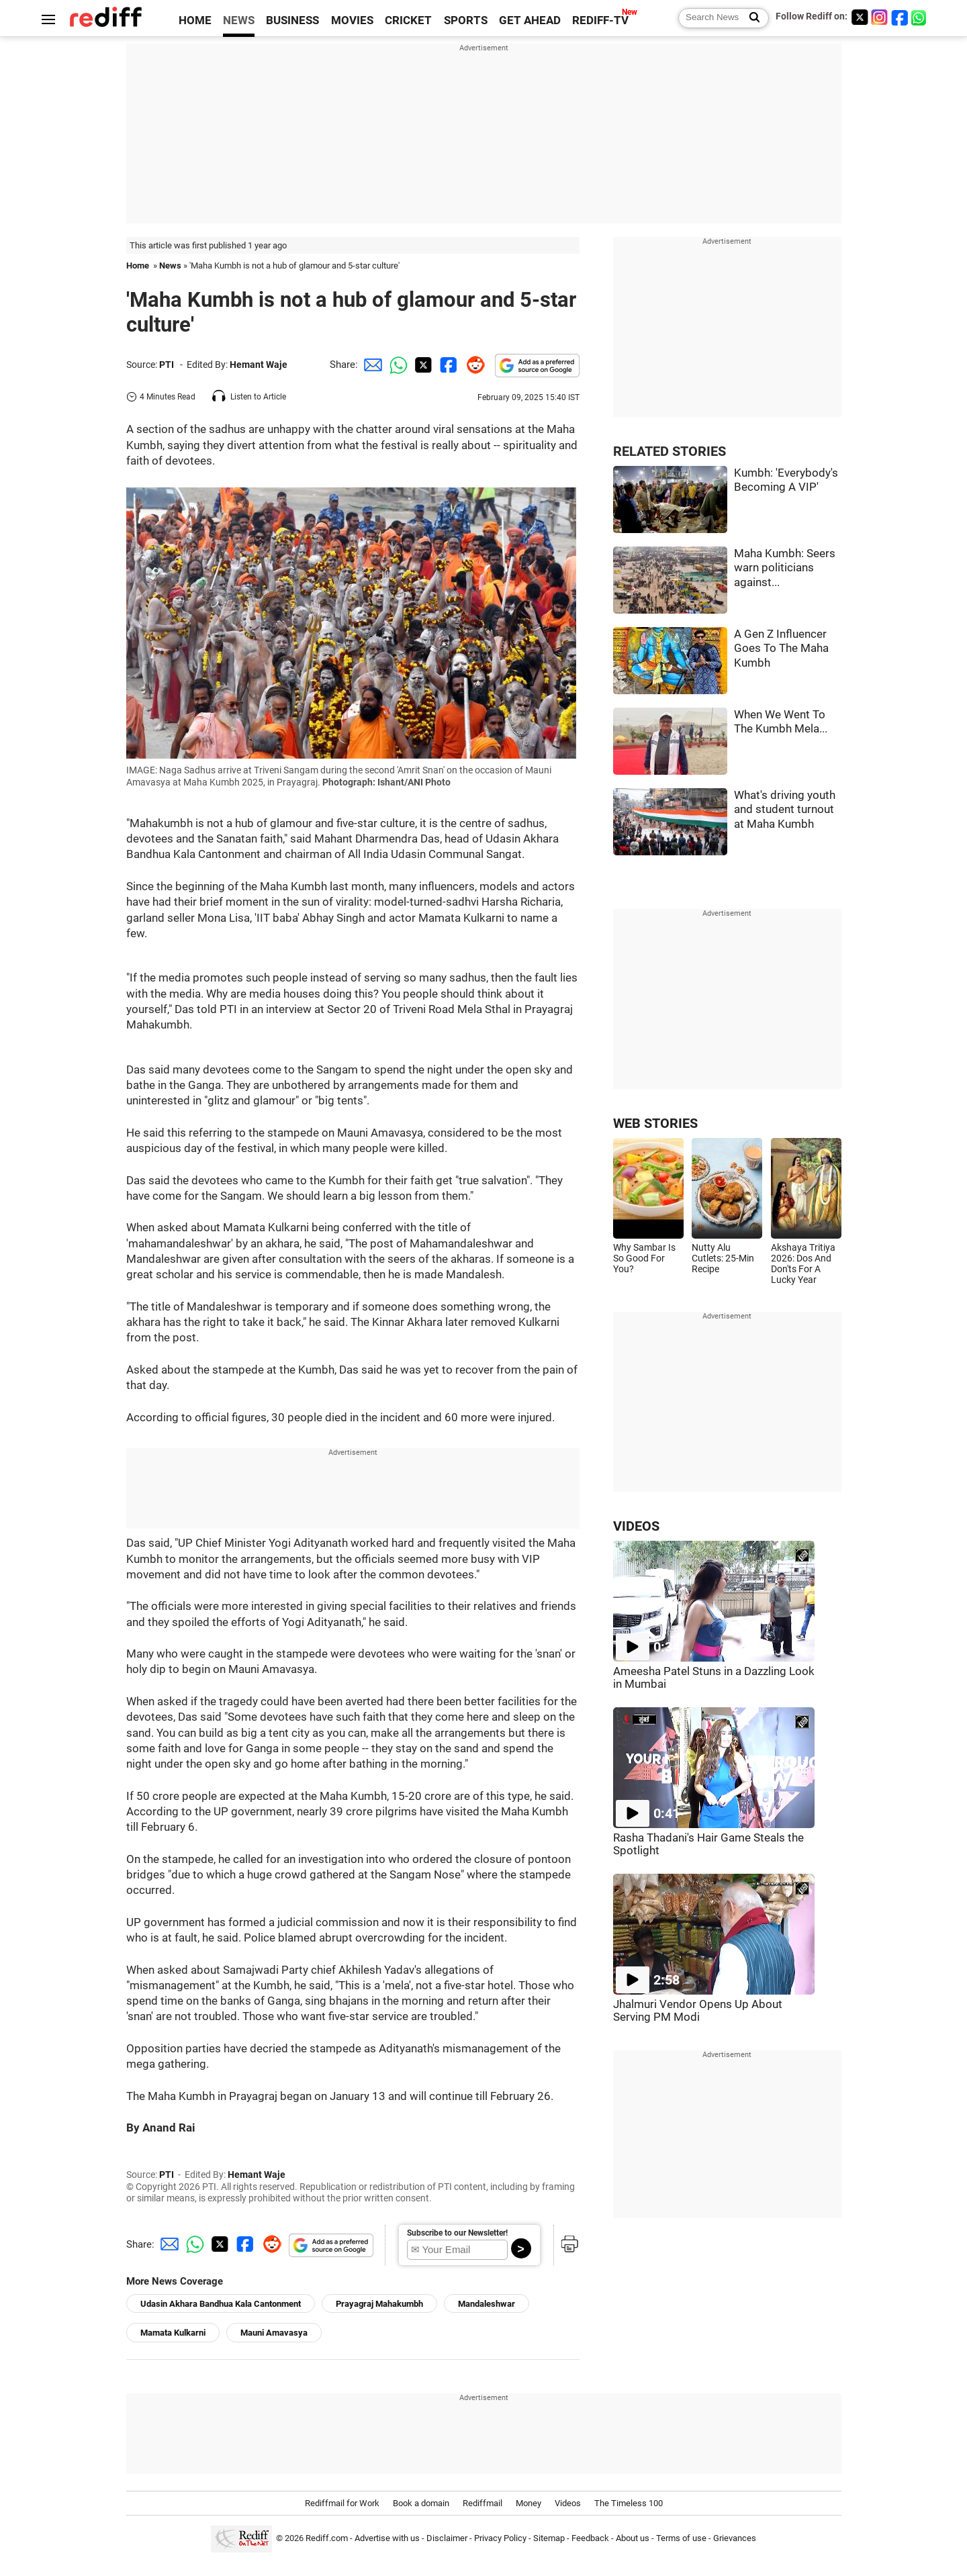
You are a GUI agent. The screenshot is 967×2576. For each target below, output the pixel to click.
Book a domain (421, 2503)
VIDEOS (636, 1526)
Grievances (734, 2538)
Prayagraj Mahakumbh (379, 2304)
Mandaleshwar (486, 2304)
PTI (166, 364)
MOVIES (352, 20)
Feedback (590, 2538)
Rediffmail (482, 2503)
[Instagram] (880, 17)
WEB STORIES (655, 1123)
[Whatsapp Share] (396, 365)
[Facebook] (900, 17)
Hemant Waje (258, 364)
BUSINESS (292, 20)
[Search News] (750, 18)
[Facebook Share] (447, 365)
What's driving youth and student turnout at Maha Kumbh (784, 809)
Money (528, 2503)
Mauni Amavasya (274, 2333)
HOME (195, 20)
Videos (568, 2503)
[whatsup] (920, 17)
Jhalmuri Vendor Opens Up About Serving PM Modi (697, 2010)
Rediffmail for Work (342, 2503)
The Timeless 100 (628, 2503)
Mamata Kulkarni (172, 2333)
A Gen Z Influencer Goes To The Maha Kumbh (781, 648)
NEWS (239, 20)
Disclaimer (446, 2538)
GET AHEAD (530, 20)
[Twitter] (859, 17)
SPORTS (466, 20)
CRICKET (408, 20)
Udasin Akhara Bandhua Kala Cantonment (220, 2304)
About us (632, 2538)
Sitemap (549, 2538)
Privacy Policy (500, 2538)
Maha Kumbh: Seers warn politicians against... (784, 568)
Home (137, 265)
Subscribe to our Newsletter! (457, 2233)
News (170, 265)
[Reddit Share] (473, 365)
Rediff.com (327, 2538)
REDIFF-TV (600, 20)
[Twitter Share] (421, 365)
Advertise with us (387, 2538)
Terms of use (681, 2538)
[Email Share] (370, 365)
